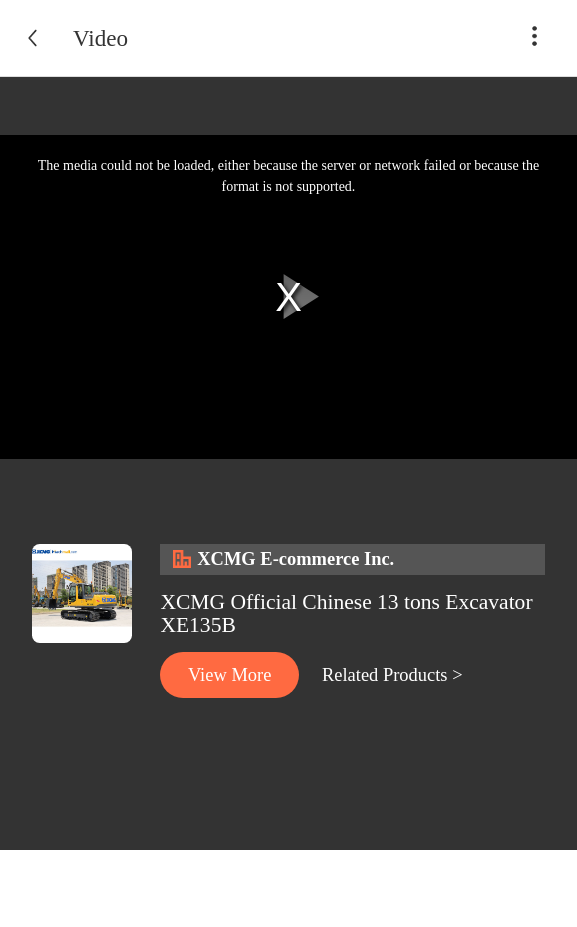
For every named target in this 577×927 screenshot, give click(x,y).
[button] (534, 46)
